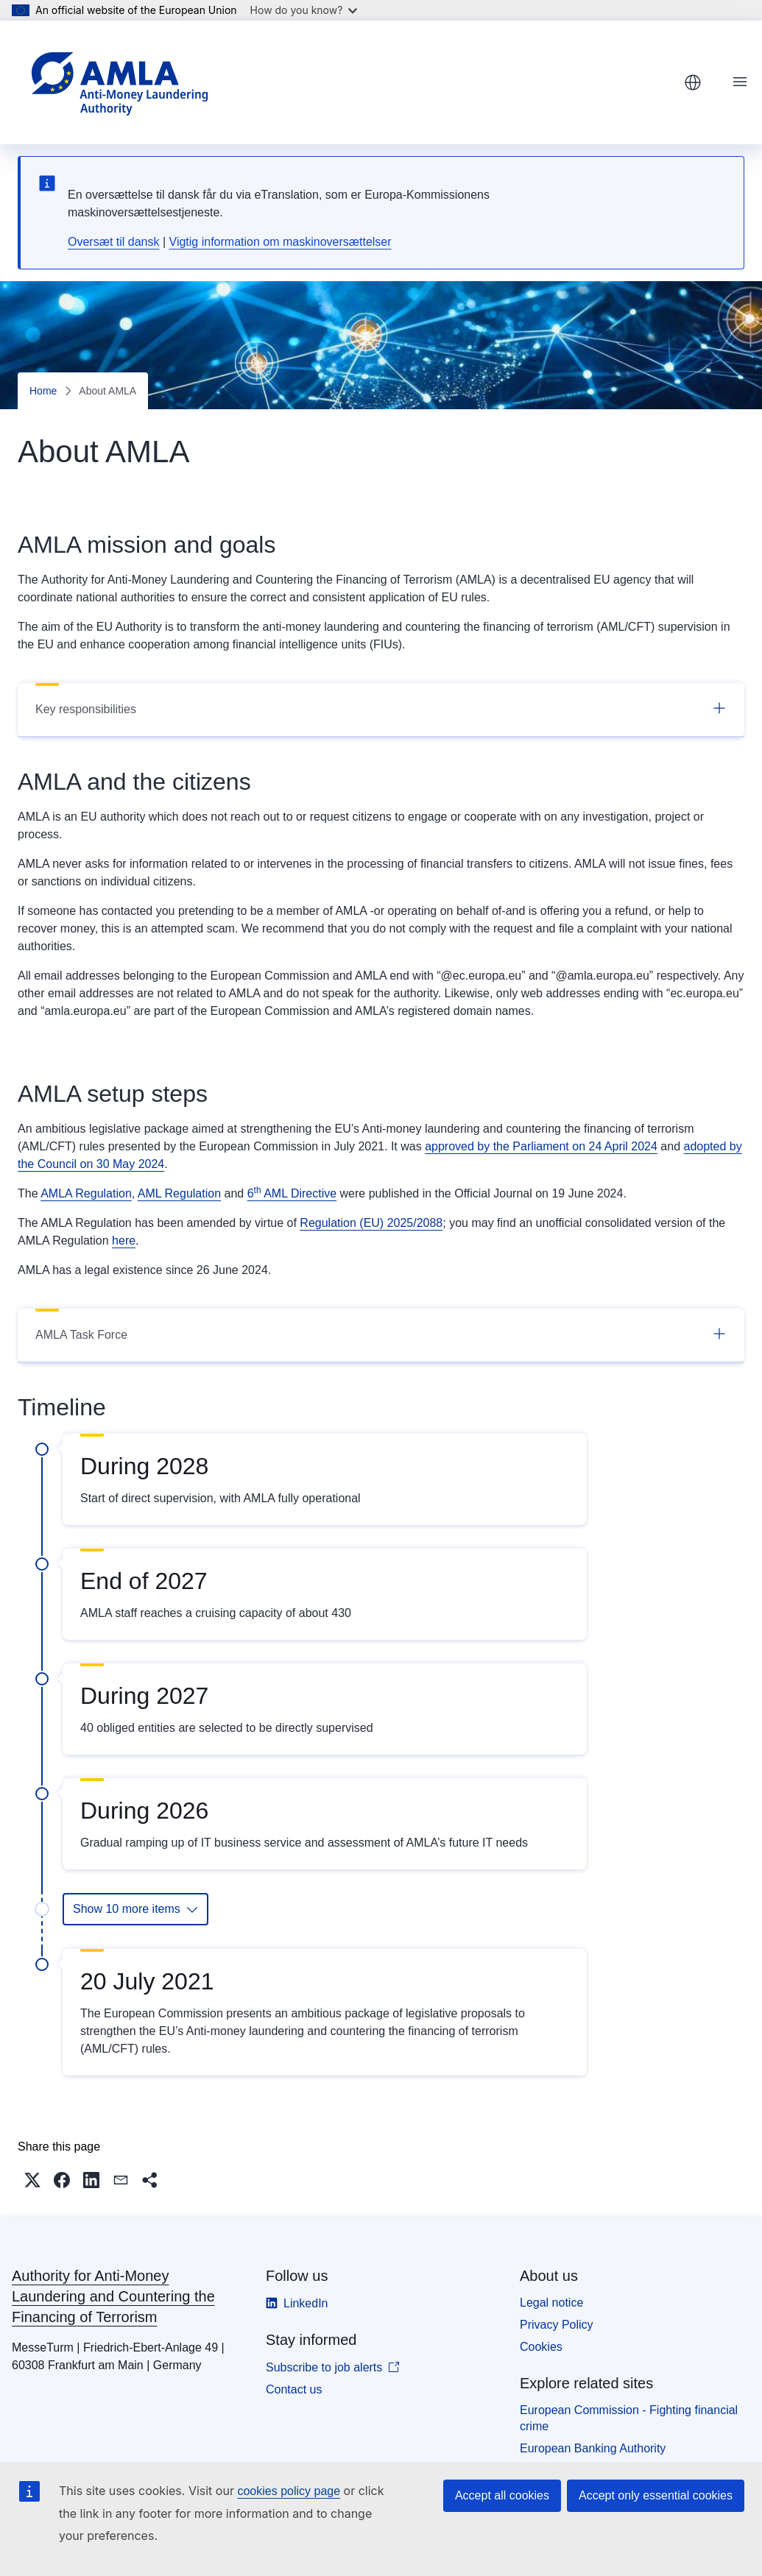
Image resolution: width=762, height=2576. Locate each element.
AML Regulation (179, 1193)
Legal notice (551, 2302)
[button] (32, 2180)
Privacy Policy (556, 2324)
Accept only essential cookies (656, 2495)
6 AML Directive (291, 1193)
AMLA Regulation (86, 1193)
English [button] (693, 82)
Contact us (294, 2389)
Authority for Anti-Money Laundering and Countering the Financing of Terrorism (113, 2296)
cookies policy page (288, 2491)
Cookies (541, 2346)
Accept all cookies (502, 2495)
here (123, 1240)
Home (43, 391)
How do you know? (304, 10)
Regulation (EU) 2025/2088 (371, 1223)
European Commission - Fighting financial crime (629, 2418)
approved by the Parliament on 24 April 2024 (541, 1146)
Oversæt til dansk (113, 242)
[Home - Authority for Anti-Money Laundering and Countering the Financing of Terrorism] (120, 82)
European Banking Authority (593, 2448)
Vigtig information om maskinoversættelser (280, 242)
